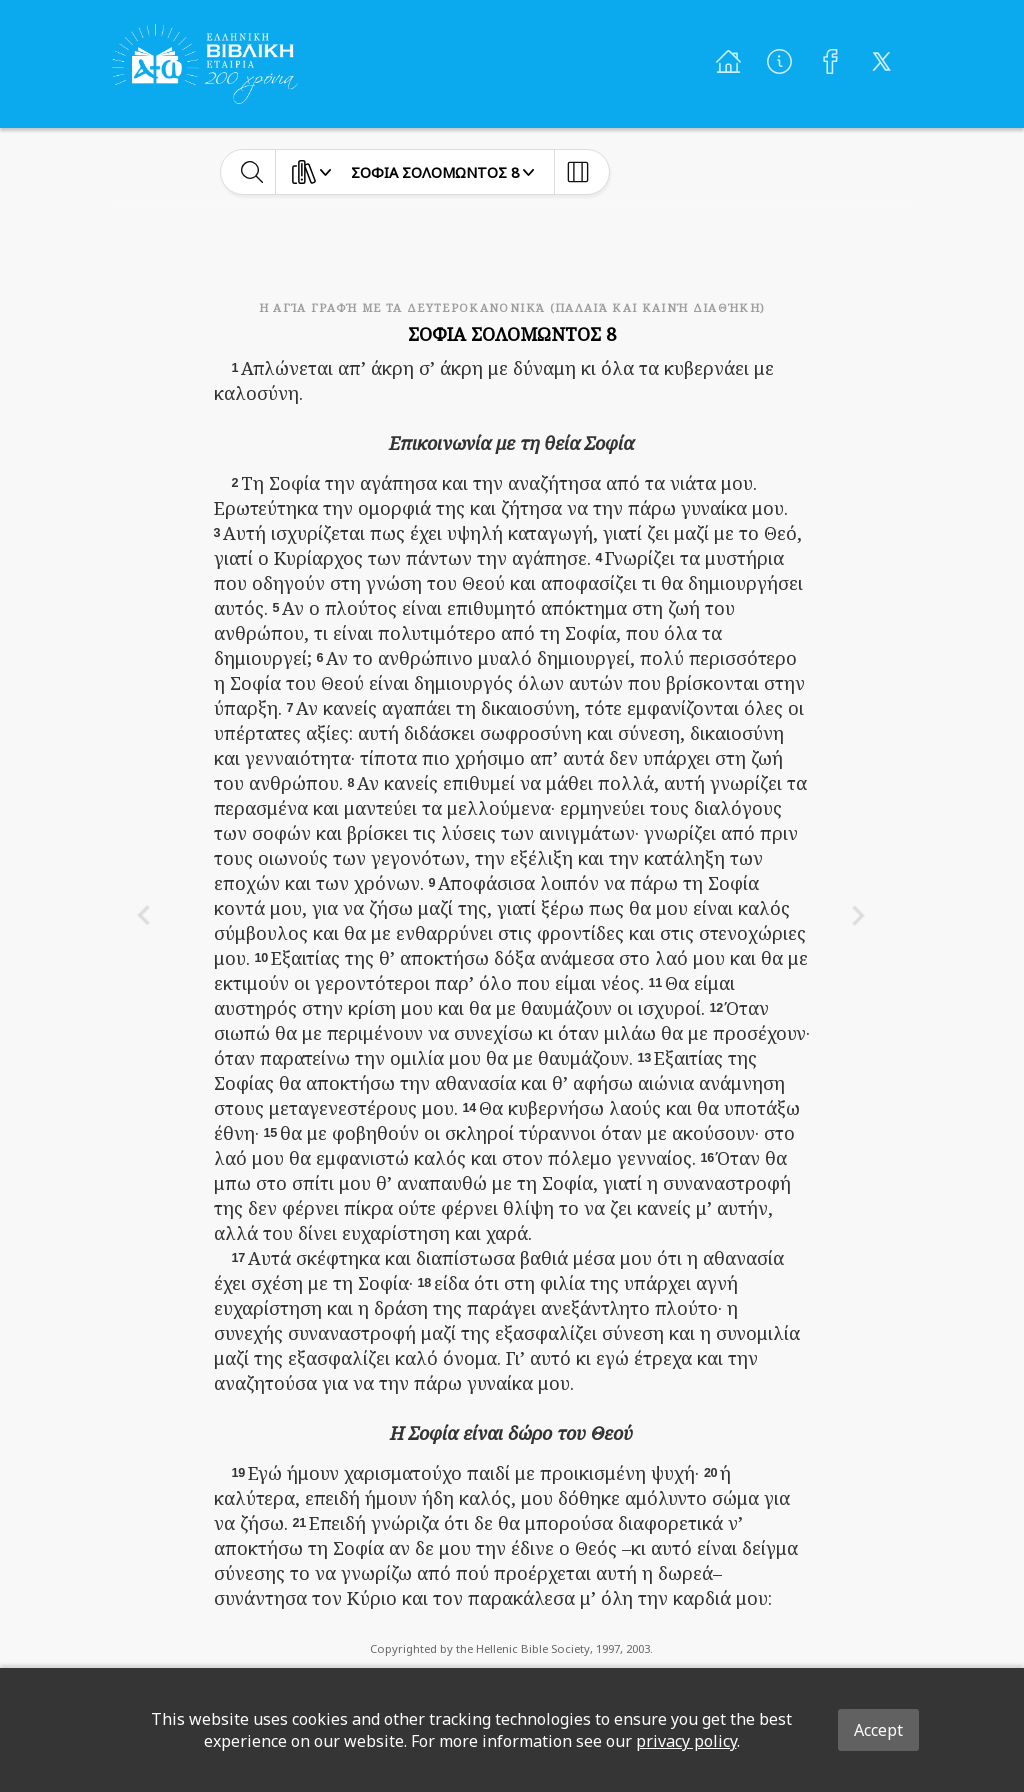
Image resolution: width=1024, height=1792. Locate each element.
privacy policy (686, 1741)
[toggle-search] (252, 172)
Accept (878, 1730)
